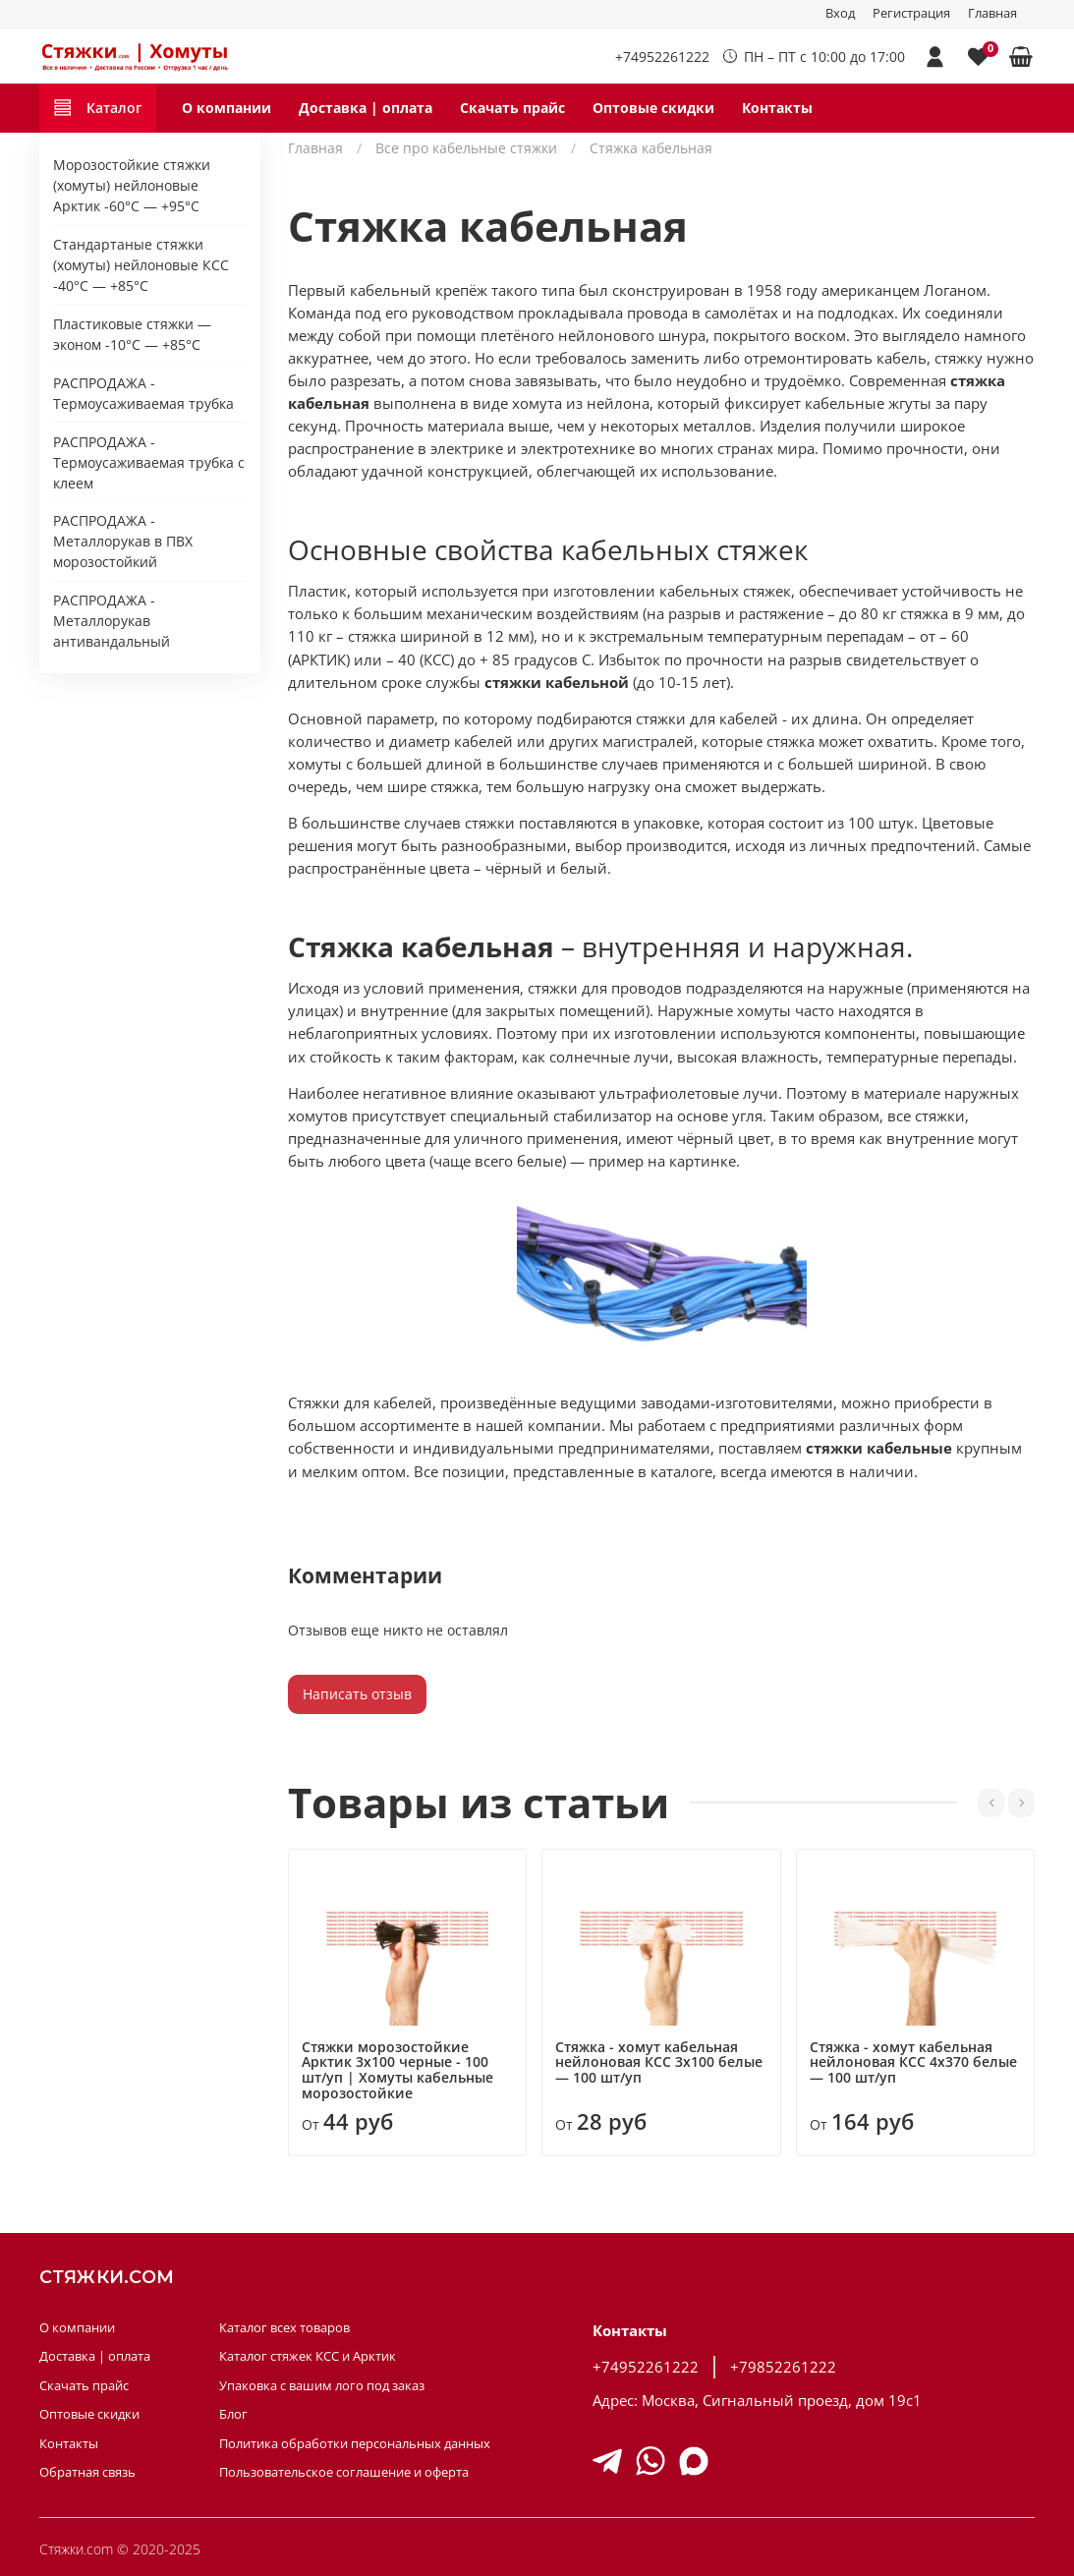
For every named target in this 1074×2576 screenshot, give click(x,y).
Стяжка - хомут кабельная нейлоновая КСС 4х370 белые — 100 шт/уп (913, 2061)
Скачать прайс (512, 107)
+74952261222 (662, 56)
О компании (226, 107)
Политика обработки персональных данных (354, 2443)
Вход (840, 13)
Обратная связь (87, 2472)
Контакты (777, 107)
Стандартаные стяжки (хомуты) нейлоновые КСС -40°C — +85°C (141, 265)
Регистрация (911, 13)
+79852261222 (783, 2367)
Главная (992, 13)
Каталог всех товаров (284, 2327)
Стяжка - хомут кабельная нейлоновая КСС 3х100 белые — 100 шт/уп (659, 2061)
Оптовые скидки (653, 107)
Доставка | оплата (365, 107)
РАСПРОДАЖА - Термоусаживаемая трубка (143, 393)
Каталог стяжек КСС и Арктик (307, 2356)
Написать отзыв (357, 1694)
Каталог (97, 107)
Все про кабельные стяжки (466, 148)
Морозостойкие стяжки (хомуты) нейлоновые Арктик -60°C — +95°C (131, 185)
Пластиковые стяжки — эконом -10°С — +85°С (132, 334)
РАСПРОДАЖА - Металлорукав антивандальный (111, 621)
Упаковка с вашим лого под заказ (321, 2385)
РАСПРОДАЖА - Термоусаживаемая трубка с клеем (149, 462)
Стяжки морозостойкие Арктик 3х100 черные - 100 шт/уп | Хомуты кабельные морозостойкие (397, 2068)
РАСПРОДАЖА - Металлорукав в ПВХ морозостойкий (123, 541)
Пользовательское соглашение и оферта (344, 2472)
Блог (233, 2414)
